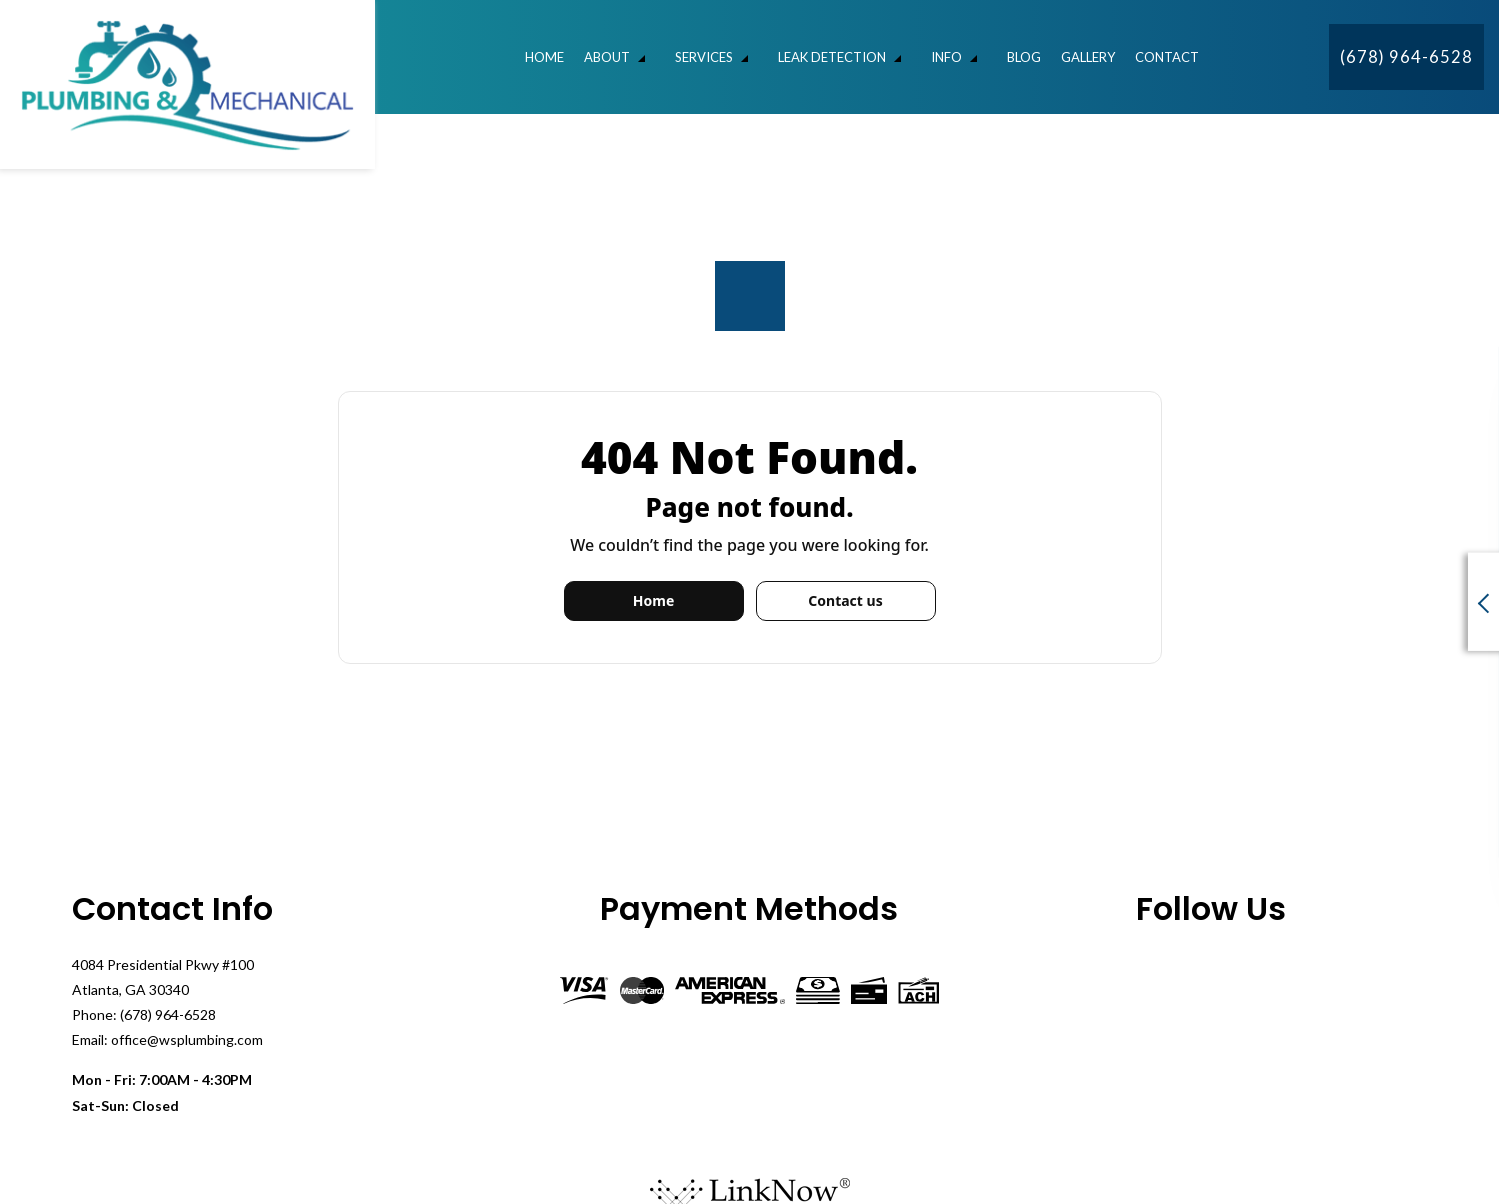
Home (544, 57)
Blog (1024, 57)
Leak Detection (832, 57)
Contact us (845, 600)
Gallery (1088, 57)
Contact (1167, 57)
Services (704, 57)
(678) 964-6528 (1406, 57)
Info (946, 57)
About (607, 57)
